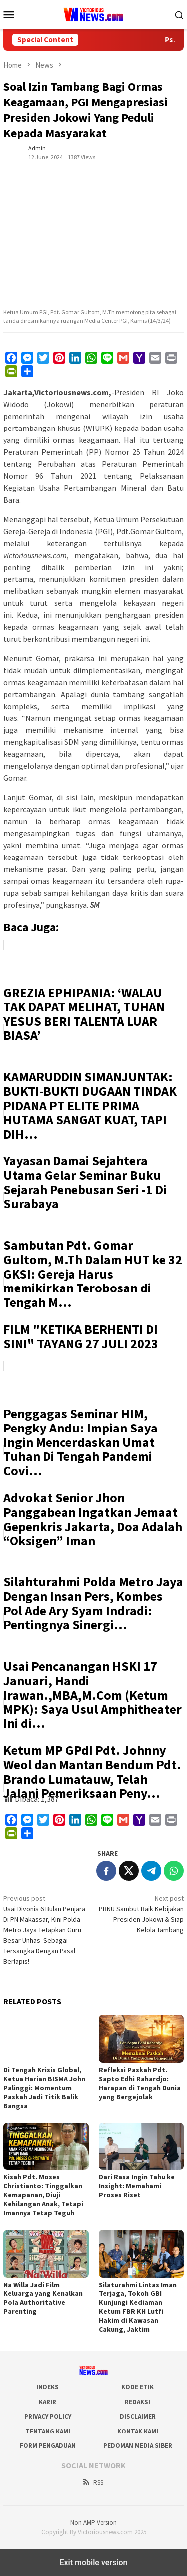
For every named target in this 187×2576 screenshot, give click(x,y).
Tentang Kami (47, 2431)
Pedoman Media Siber (137, 2445)
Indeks (47, 2387)
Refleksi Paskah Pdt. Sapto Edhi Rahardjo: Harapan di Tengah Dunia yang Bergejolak (140, 2083)
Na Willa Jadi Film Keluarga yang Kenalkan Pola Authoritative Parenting (43, 2298)
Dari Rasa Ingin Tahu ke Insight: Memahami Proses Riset (137, 2185)
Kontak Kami (137, 2431)
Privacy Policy (47, 2416)
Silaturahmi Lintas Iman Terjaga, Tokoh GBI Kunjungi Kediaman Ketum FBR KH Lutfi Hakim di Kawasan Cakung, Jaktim (138, 2307)
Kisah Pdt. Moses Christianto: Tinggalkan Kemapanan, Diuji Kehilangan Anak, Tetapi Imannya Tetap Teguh (43, 2194)
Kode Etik (137, 2387)
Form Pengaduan (48, 2445)
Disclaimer (138, 2416)
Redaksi (137, 2402)
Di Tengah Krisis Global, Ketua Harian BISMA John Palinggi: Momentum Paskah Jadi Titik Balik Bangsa (44, 2087)
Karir (47, 2402)
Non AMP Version (93, 2522)
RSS (92, 2482)
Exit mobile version (93, 2562)
